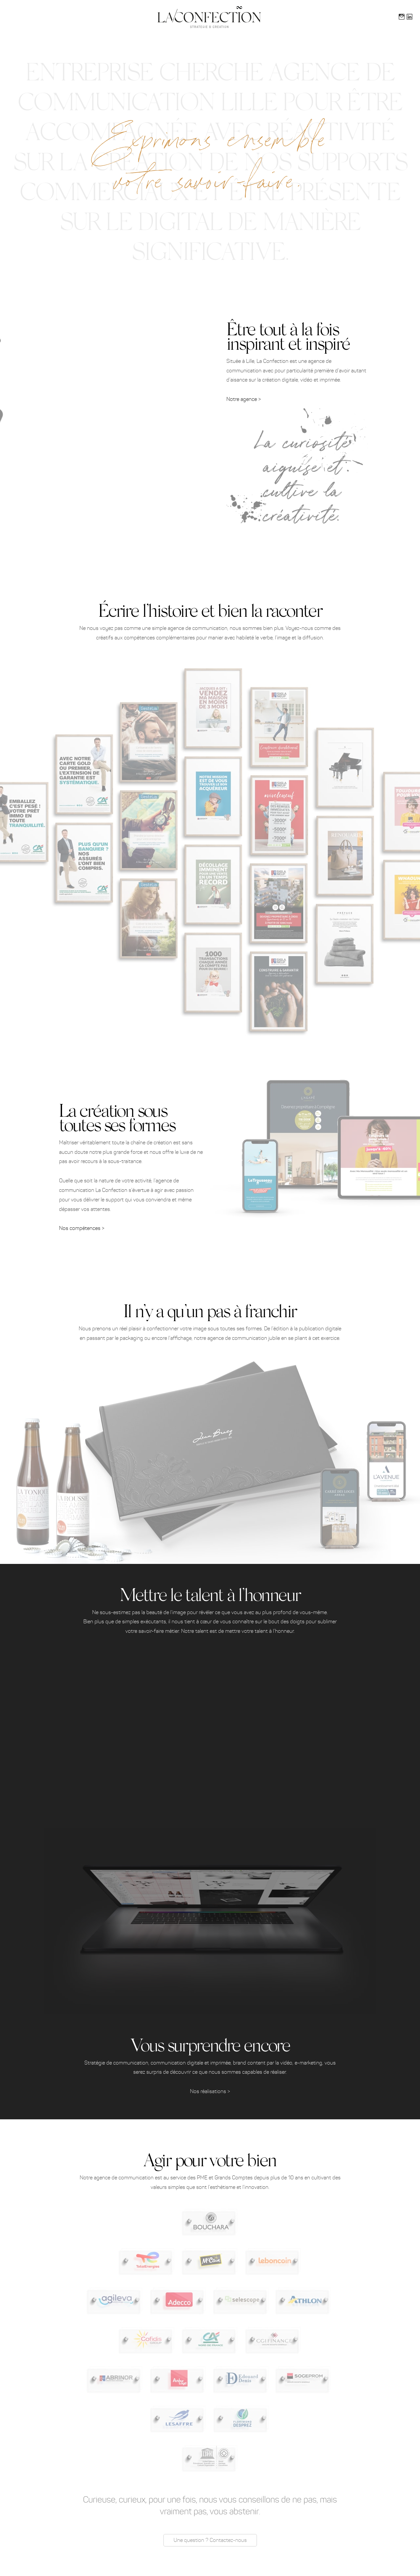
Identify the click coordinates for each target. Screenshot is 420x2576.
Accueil (75, 16)
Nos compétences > (81, 1228)
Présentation (103, 16)
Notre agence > (243, 399)
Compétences (137, 16)
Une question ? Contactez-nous (210, 2540)
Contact (344, 16)
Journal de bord (312, 16)
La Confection (405, 45)
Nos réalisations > (210, 2091)
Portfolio (278, 16)
